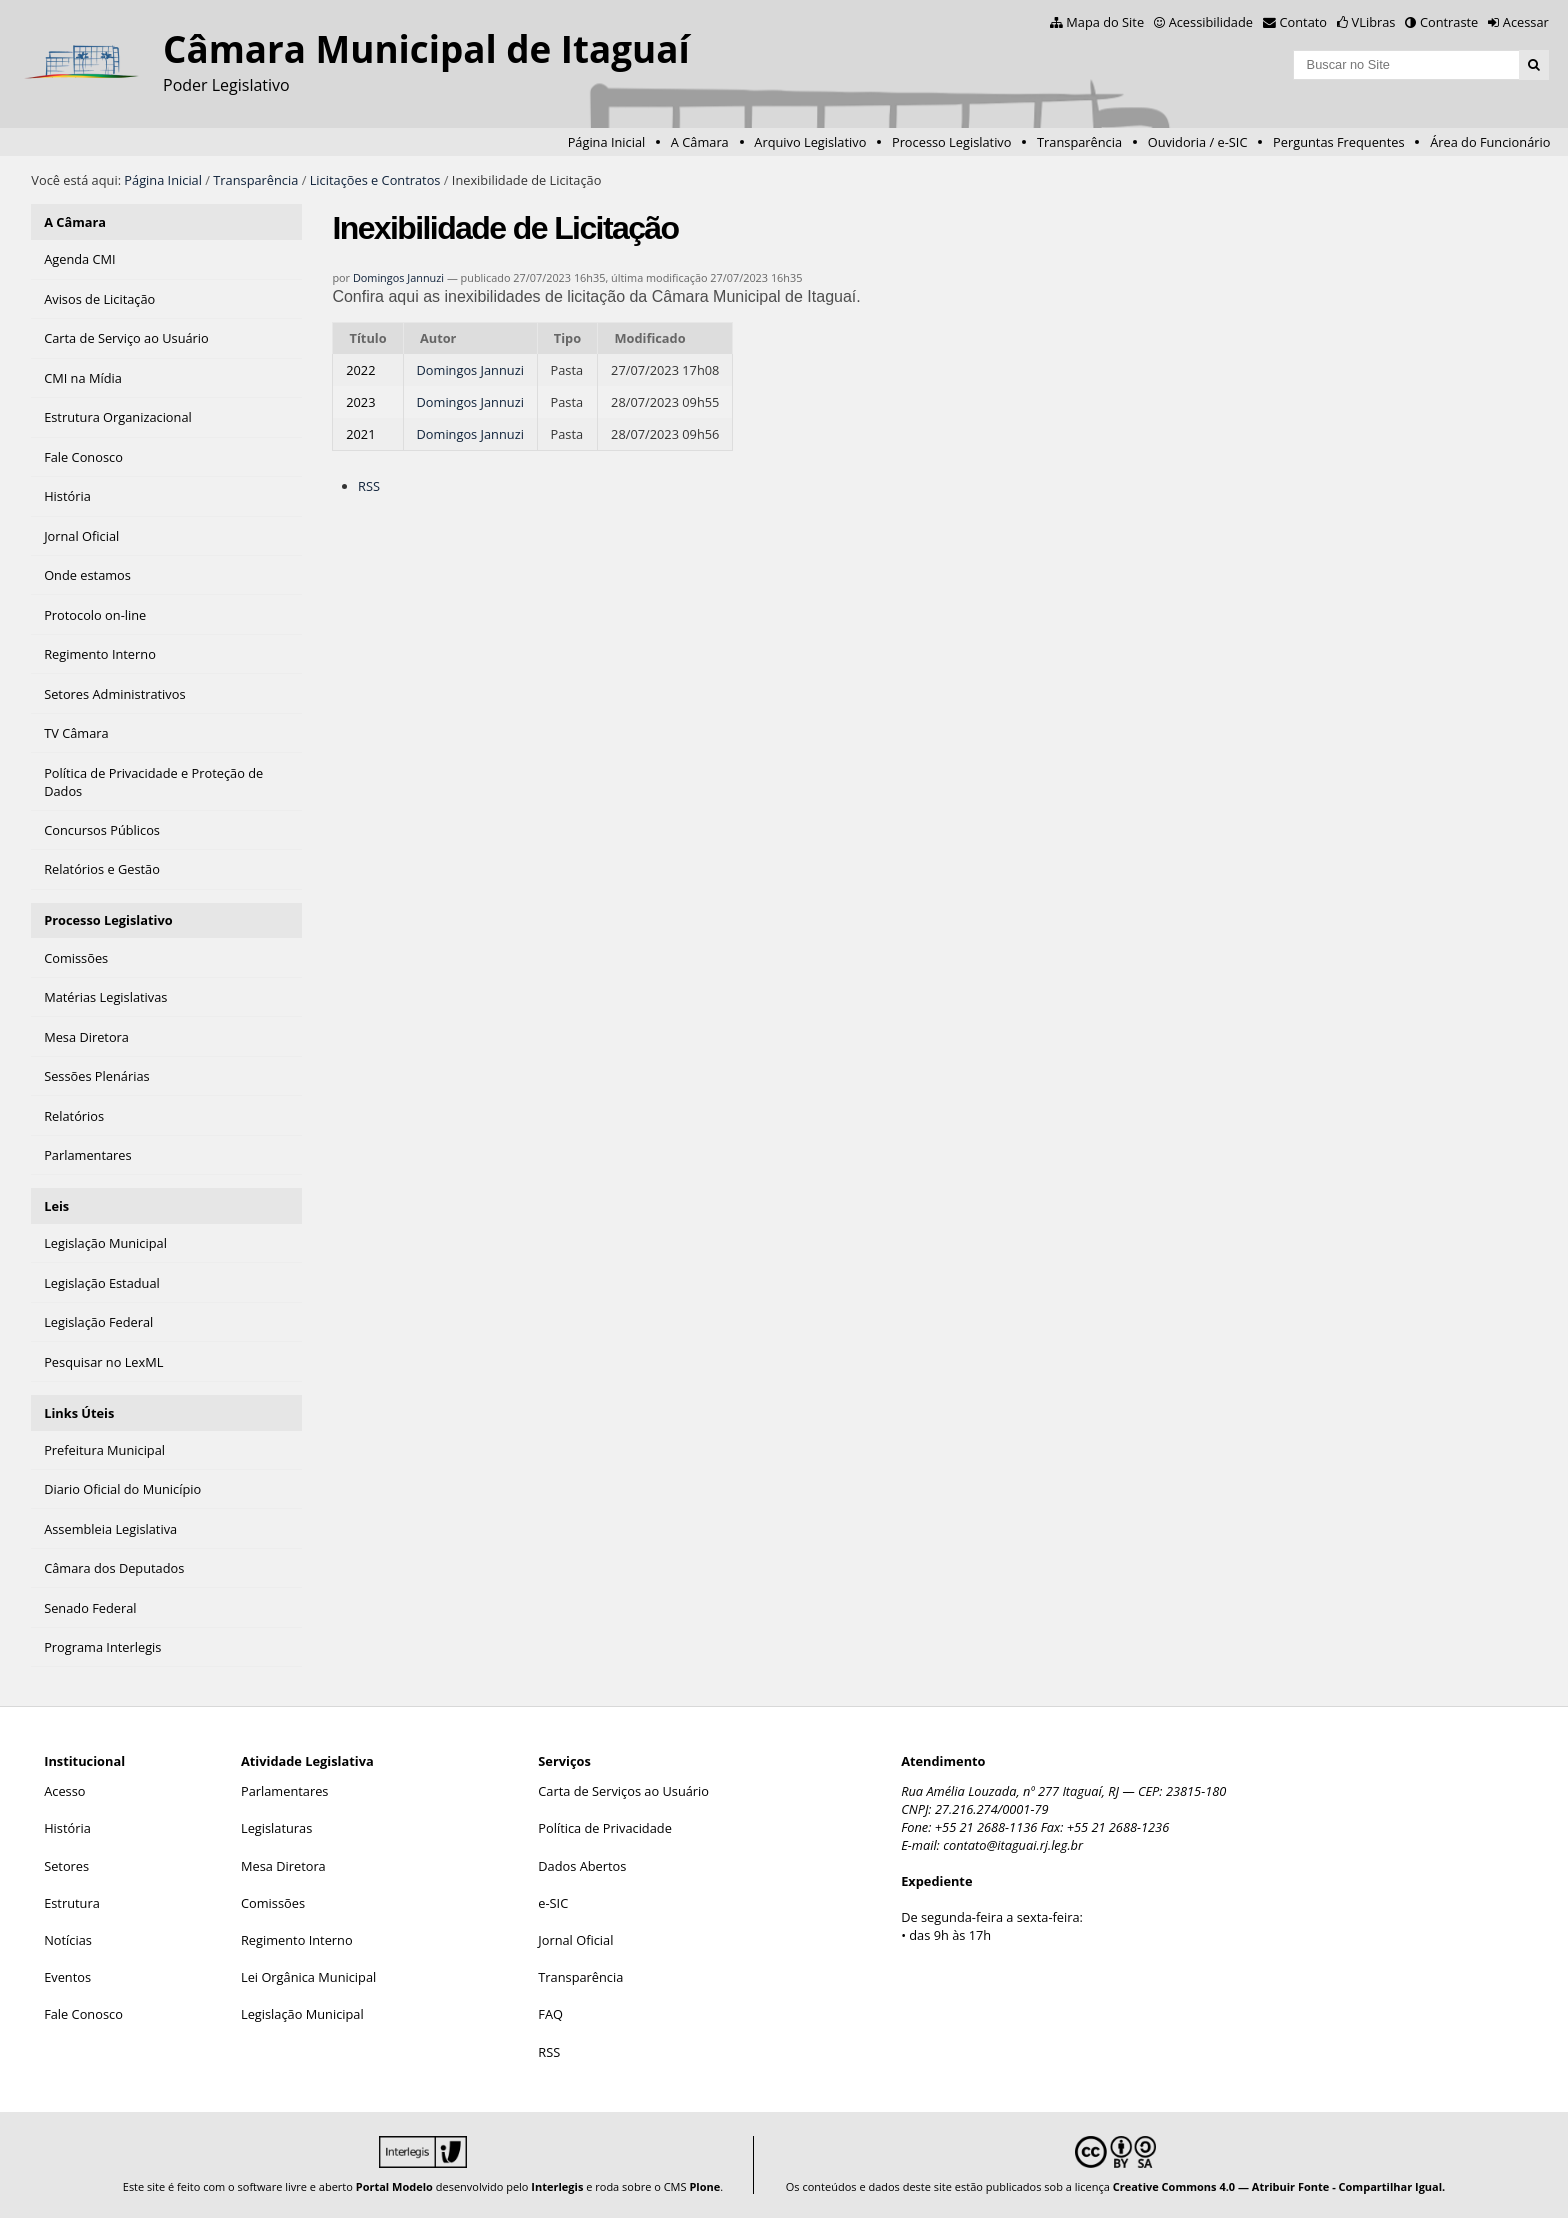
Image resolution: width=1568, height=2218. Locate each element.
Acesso (64, 1791)
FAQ (550, 2014)
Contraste (1449, 22)
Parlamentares (284, 1791)
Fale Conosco (83, 2014)
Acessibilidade (1211, 22)
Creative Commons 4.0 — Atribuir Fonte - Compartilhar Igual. (1279, 2186)
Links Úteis (79, 1413)
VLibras (1374, 22)
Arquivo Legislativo (810, 142)
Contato (1304, 22)
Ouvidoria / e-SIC (1198, 142)
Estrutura (72, 1903)
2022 (360, 370)
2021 (360, 434)
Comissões (273, 1903)
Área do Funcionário (1490, 142)
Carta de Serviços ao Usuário (623, 1791)
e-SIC (553, 1903)
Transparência (1079, 142)
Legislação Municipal (302, 2014)
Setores (66, 1866)
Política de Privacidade (605, 1828)
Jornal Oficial (575, 1940)
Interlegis (557, 2186)
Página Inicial (607, 142)
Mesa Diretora (283, 1866)
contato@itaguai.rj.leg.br (1013, 1845)
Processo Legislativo (952, 142)
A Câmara (700, 142)
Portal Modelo (394, 2186)
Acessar (1526, 22)
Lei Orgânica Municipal (308, 1977)
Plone (704, 2186)
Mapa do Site (1105, 22)
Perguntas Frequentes (1338, 142)
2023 (360, 402)
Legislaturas (276, 1828)
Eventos (67, 1977)
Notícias (68, 1940)
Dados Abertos (582, 1866)
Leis (56, 1206)
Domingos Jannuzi (398, 277)
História (67, 1828)
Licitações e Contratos (375, 180)
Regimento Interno (297, 1940)
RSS (369, 486)
